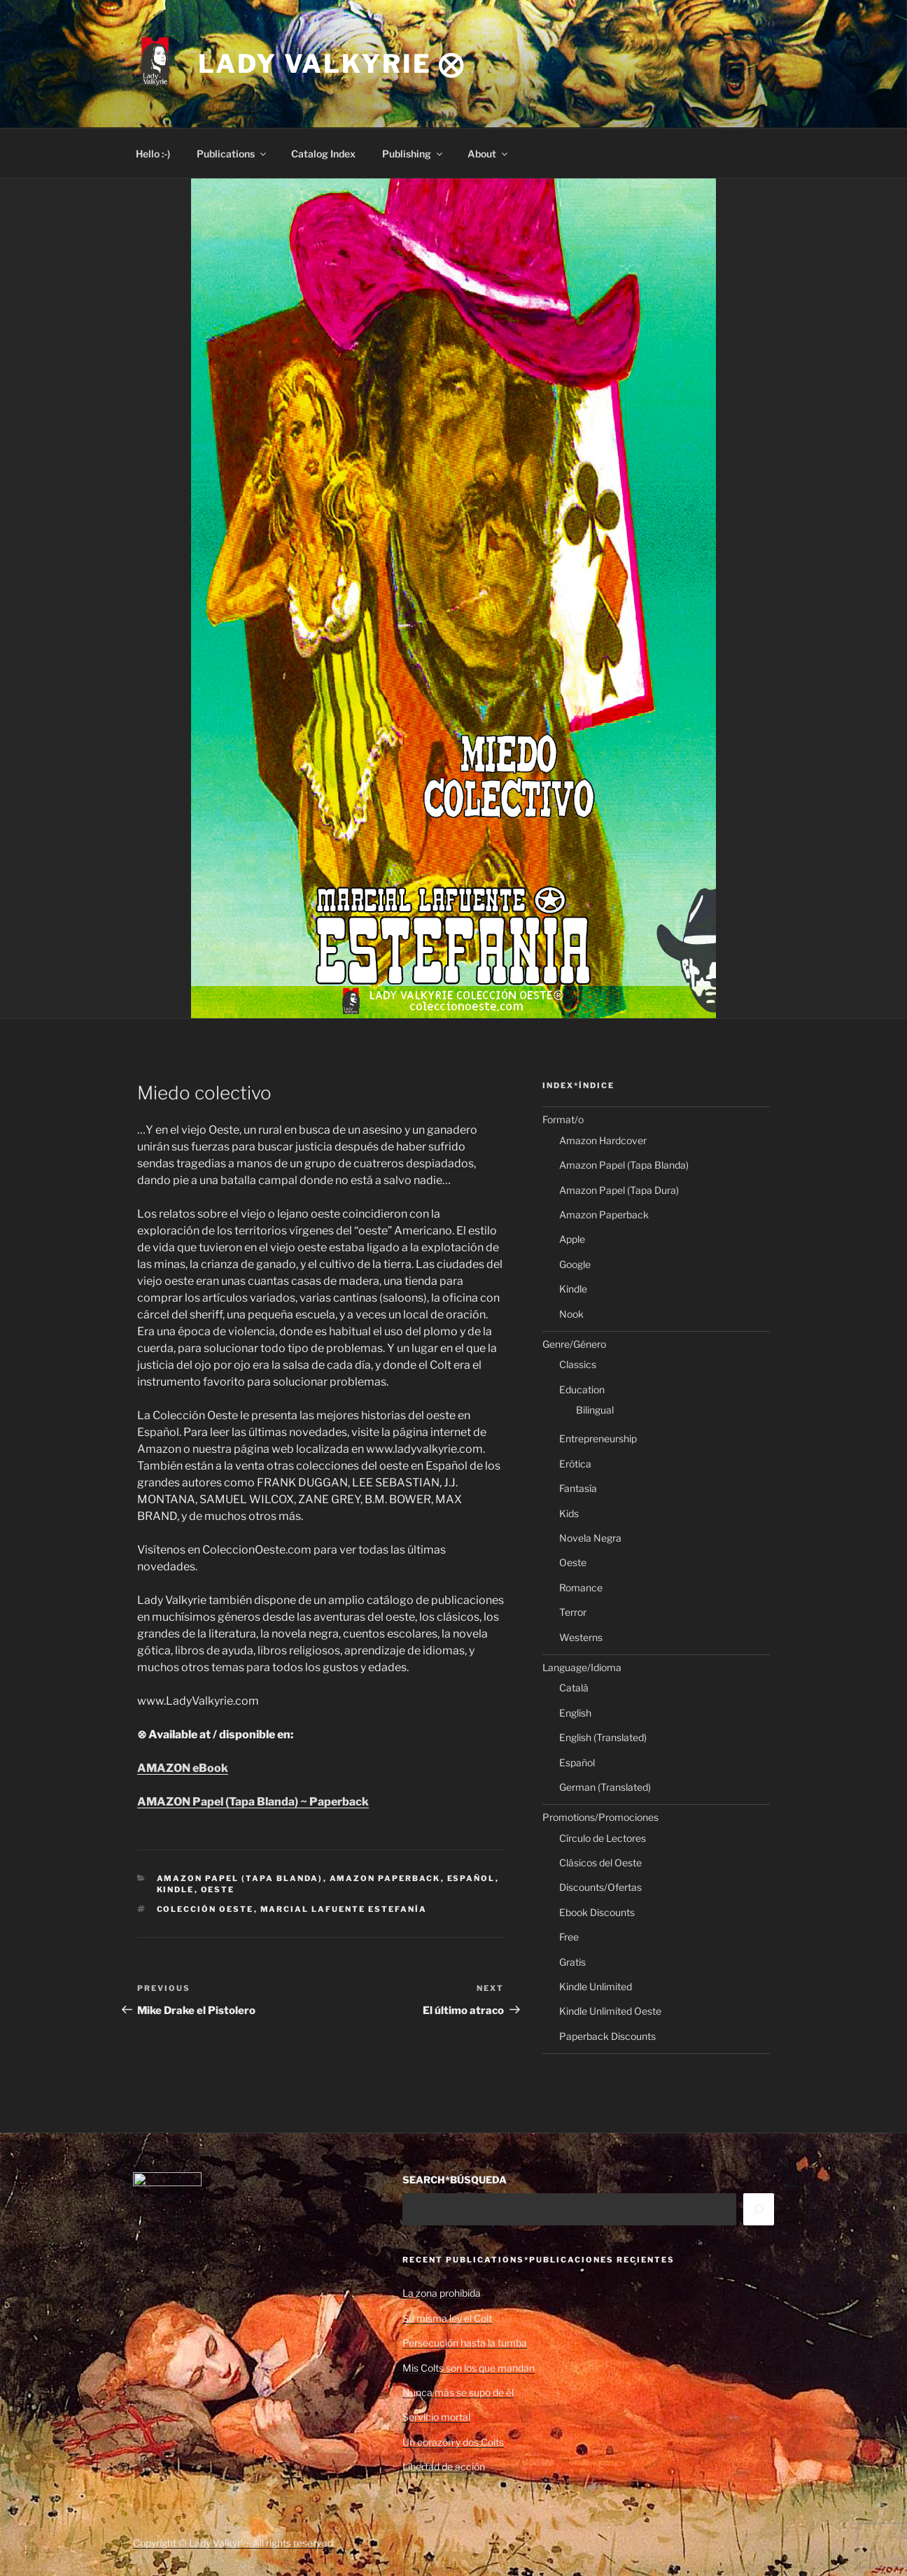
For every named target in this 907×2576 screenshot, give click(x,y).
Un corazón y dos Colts (453, 2442)
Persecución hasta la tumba (464, 2343)
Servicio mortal (436, 2417)
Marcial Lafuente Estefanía (344, 1909)
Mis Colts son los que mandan (468, 2368)
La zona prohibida (441, 2293)
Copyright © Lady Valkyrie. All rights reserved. (234, 2543)
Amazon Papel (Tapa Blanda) (240, 1878)
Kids (569, 1513)
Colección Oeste (205, 1909)
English (575, 1713)
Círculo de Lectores (602, 1838)
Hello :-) (153, 154)
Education (582, 1389)
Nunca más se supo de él (458, 2392)
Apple (572, 1239)
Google (575, 1264)
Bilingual (595, 1410)
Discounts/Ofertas (600, 1887)
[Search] (758, 2209)
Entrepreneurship (598, 1438)
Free (569, 1937)
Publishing (413, 154)
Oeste (218, 1889)
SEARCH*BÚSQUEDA (454, 2180)
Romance (581, 1587)
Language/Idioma (581, 1667)
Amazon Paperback (385, 1878)
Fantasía (578, 1488)
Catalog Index (323, 154)
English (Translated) (603, 1737)
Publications (232, 154)
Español (471, 1878)
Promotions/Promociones (600, 1817)
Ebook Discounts (597, 1912)
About (488, 154)
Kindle (176, 1889)
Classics (577, 1364)
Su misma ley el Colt (447, 2318)
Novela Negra (590, 1538)
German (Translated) (605, 1787)
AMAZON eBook (182, 1768)
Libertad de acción (443, 2466)
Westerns (581, 1637)
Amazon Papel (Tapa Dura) (619, 1190)
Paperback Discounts (607, 2036)
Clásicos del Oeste (600, 1862)
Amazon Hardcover (603, 1140)
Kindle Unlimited (595, 1986)
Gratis (572, 1962)
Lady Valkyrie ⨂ (331, 63)
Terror (572, 1612)
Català (574, 1688)
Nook (571, 1314)
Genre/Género (574, 1344)
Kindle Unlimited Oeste (610, 2011)
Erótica (575, 1464)
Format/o (563, 1119)
